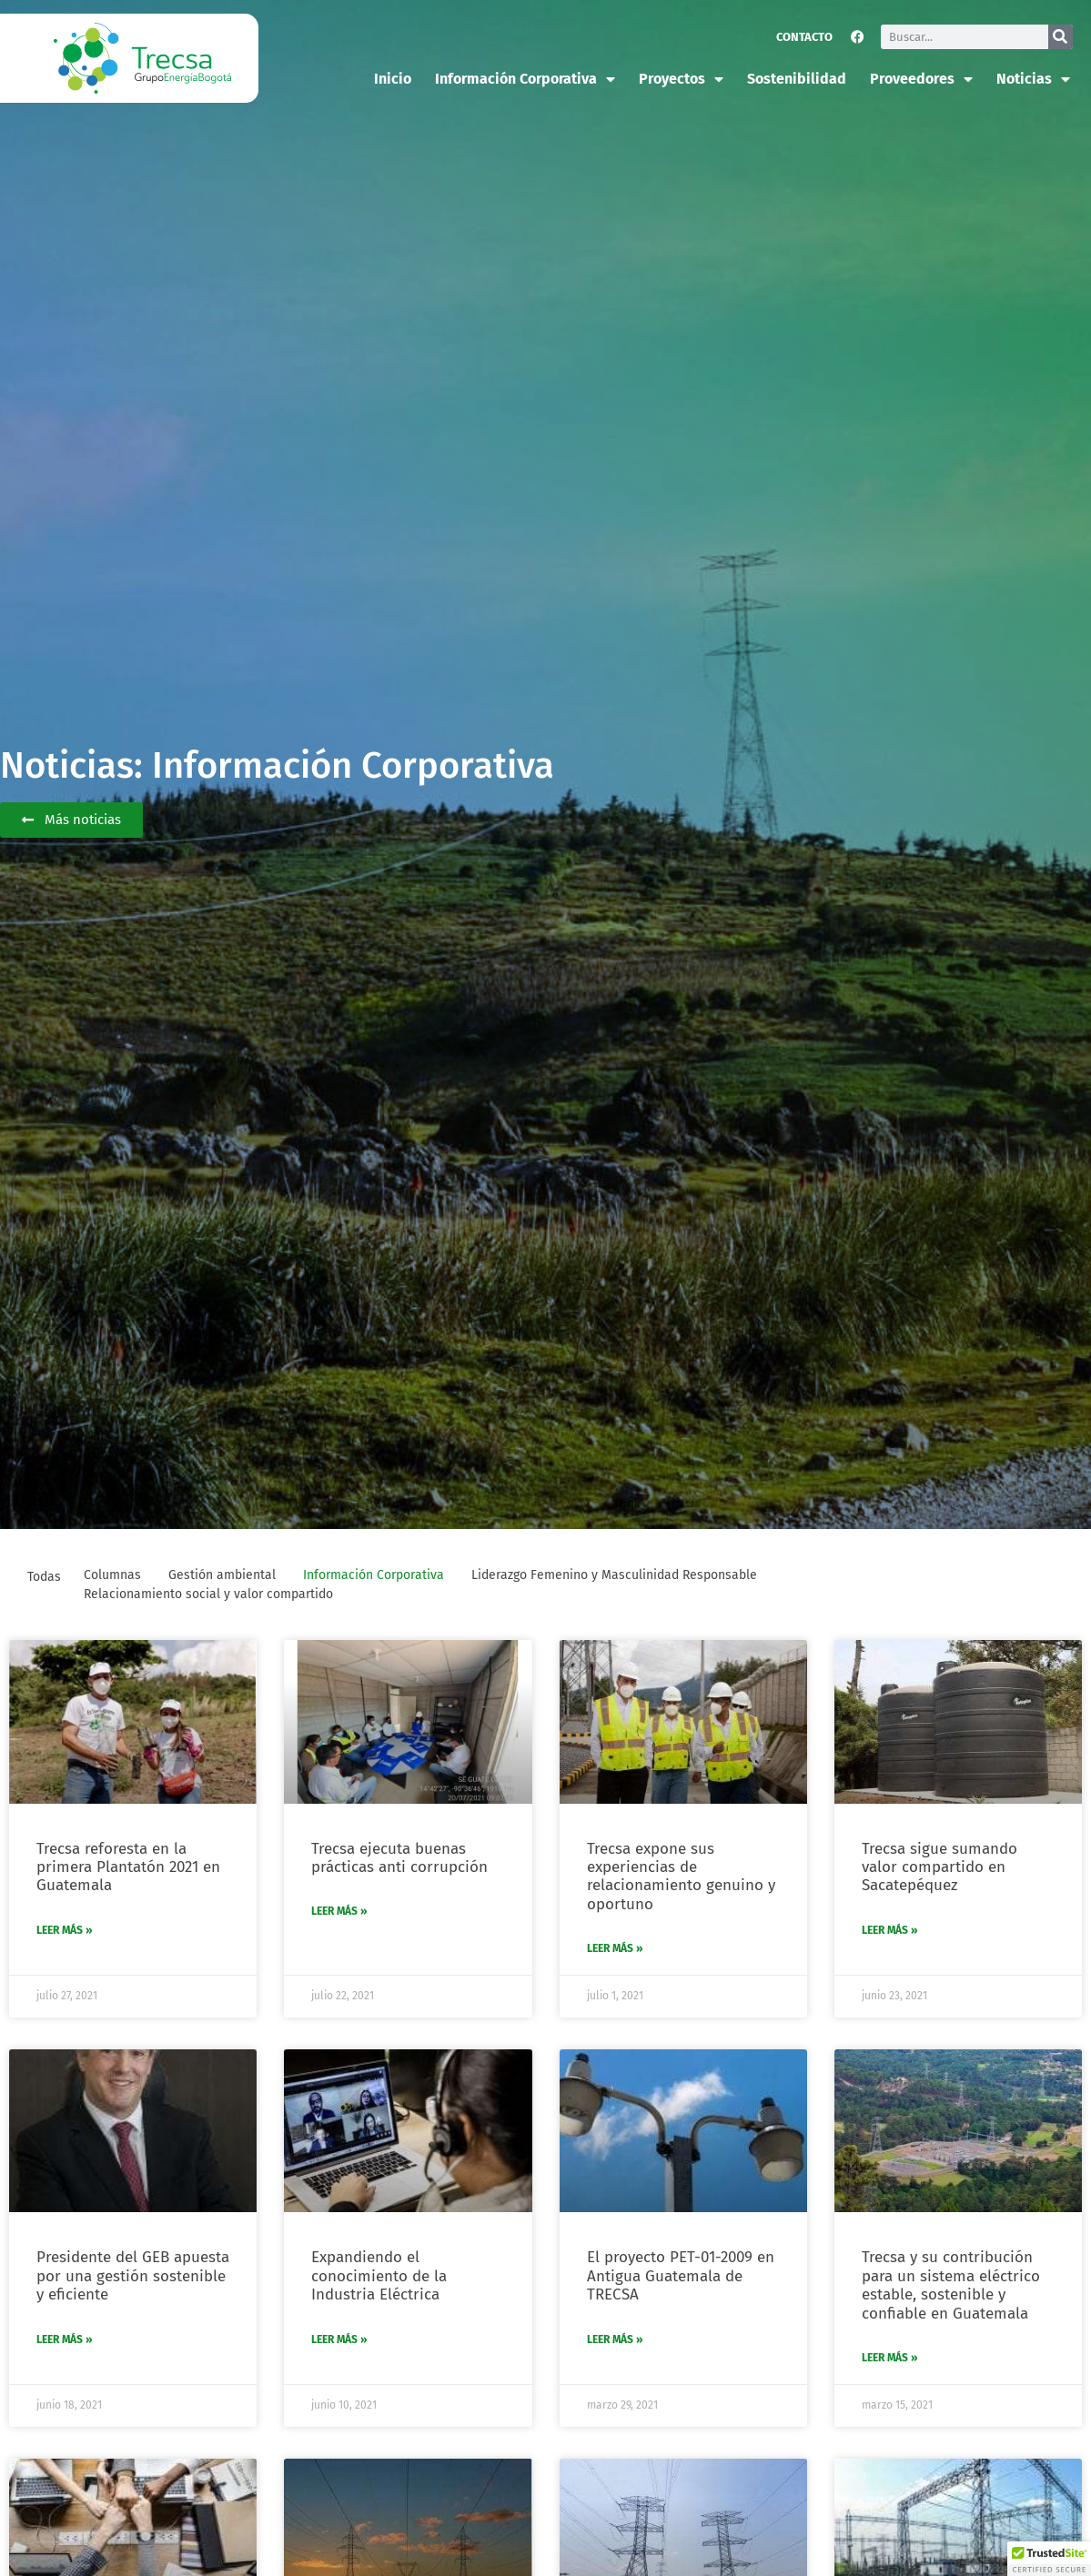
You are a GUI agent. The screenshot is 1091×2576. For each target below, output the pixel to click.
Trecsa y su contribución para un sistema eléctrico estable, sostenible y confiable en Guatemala (951, 2285)
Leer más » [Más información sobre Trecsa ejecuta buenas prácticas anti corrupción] (339, 1911)
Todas (44, 1577)
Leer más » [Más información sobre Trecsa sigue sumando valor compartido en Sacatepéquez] (890, 1930)
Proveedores (921, 79)
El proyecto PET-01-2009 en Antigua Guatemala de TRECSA (680, 2276)
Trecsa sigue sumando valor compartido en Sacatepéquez (939, 1867)
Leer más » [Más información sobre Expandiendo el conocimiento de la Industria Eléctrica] (339, 2339)
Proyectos (681, 79)
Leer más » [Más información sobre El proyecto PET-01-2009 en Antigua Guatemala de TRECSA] (615, 2339)
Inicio (392, 78)
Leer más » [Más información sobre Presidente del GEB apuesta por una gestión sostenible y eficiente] (64, 2339)
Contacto (804, 37)
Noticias (1033, 79)
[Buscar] (1060, 37)
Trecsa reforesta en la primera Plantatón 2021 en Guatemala (128, 1867)
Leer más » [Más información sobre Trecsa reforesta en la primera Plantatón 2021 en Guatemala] (64, 1930)
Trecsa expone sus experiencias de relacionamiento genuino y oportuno (681, 1876)
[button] (1049, 2558)
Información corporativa (525, 79)
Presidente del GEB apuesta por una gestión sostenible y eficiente (132, 2276)
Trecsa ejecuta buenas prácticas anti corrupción (399, 1858)
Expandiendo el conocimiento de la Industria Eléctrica (379, 2276)
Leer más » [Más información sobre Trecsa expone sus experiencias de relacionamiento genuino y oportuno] (615, 1948)
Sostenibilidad (796, 78)
